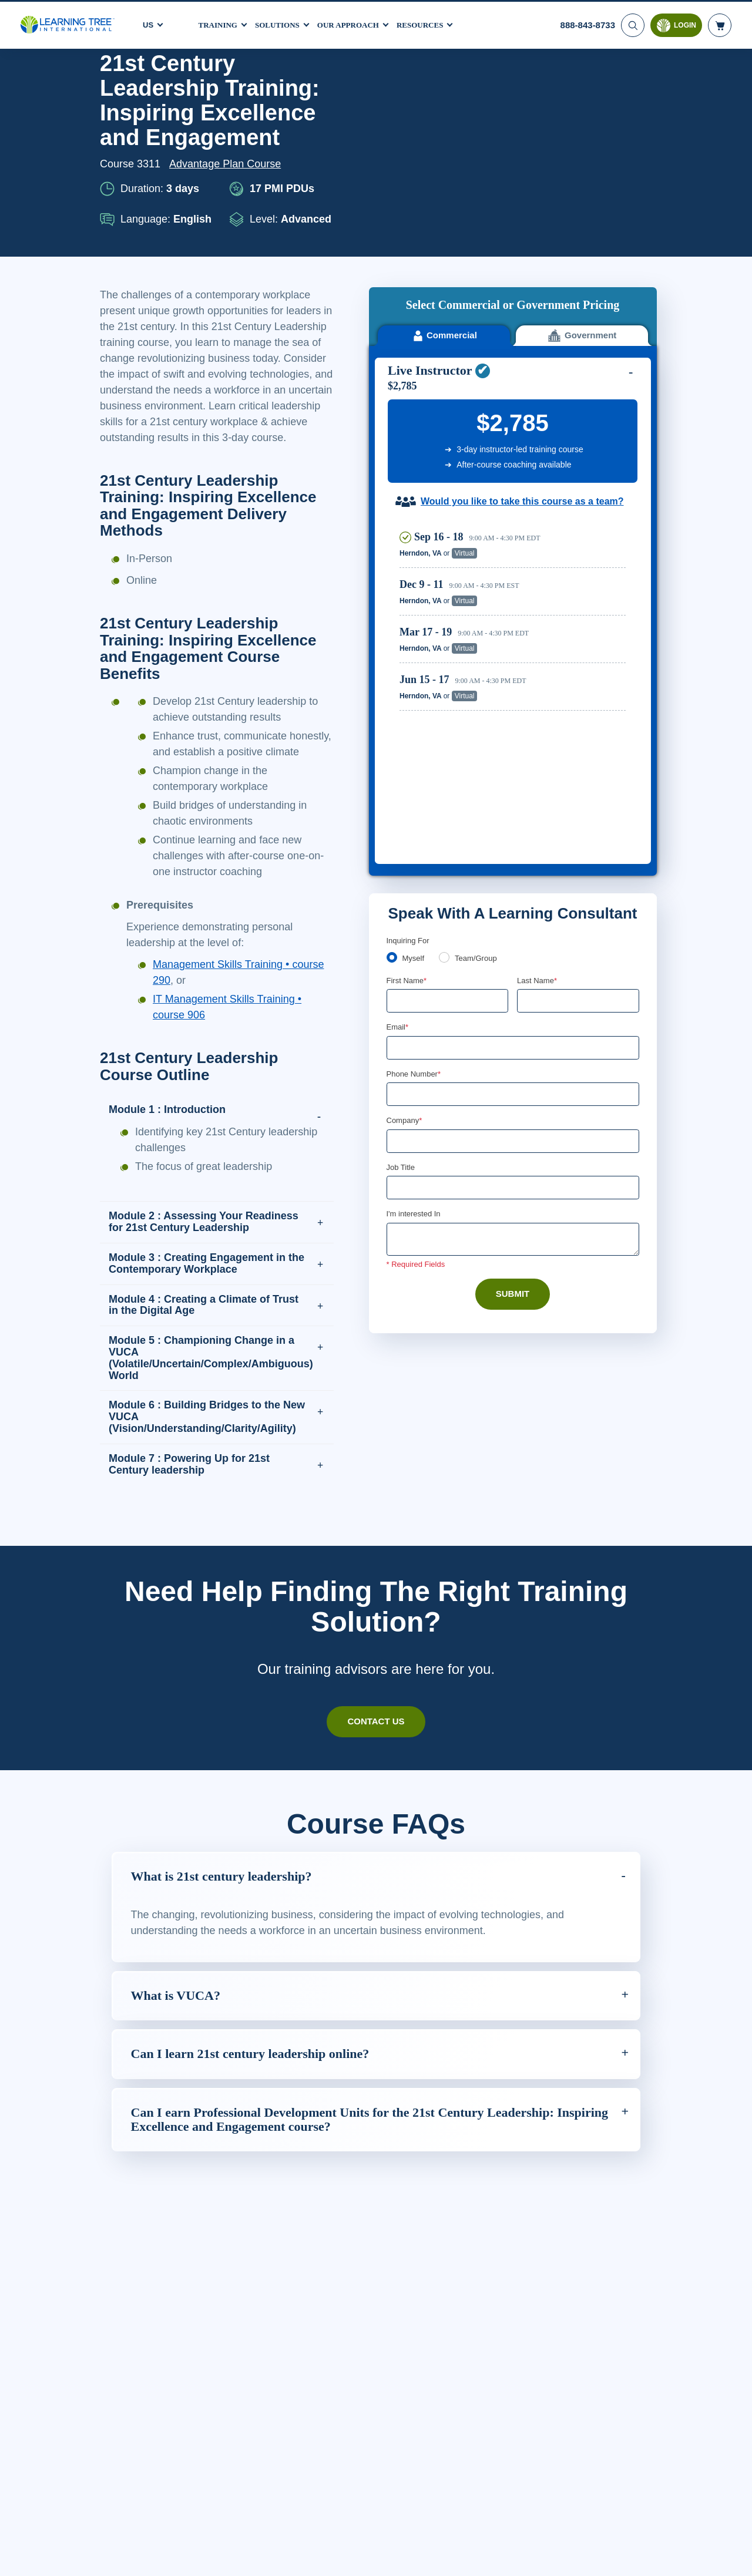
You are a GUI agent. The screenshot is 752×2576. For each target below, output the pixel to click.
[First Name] (448, 692)
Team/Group (480, 649)
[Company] (513, 834)
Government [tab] (582, 123)
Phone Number (416, 766)
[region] (515, 425)
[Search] (631, 23)
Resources (434, 23)
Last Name (538, 671)
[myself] (392, 648)
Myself (414, 649)
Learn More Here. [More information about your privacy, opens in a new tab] (185, 2563)
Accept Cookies (617, 2556)
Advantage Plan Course (228, 164)
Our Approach (358, 23)
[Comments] (513, 933)
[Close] (733, 2554)
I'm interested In (415, 907)
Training (220, 23)
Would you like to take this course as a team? (522, 289)
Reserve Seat (585, 343)
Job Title (400, 860)
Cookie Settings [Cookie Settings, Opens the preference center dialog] (533, 2556)
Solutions (282, 23)
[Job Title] (513, 881)
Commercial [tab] (443, 123)
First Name (407, 671)
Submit (512, 988)
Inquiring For (409, 630)
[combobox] (399, 786)
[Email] (513, 739)
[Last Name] (578, 692)
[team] (446, 648)
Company (406, 813)
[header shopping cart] (719, 23)
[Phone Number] (513, 786)
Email (398, 718)
